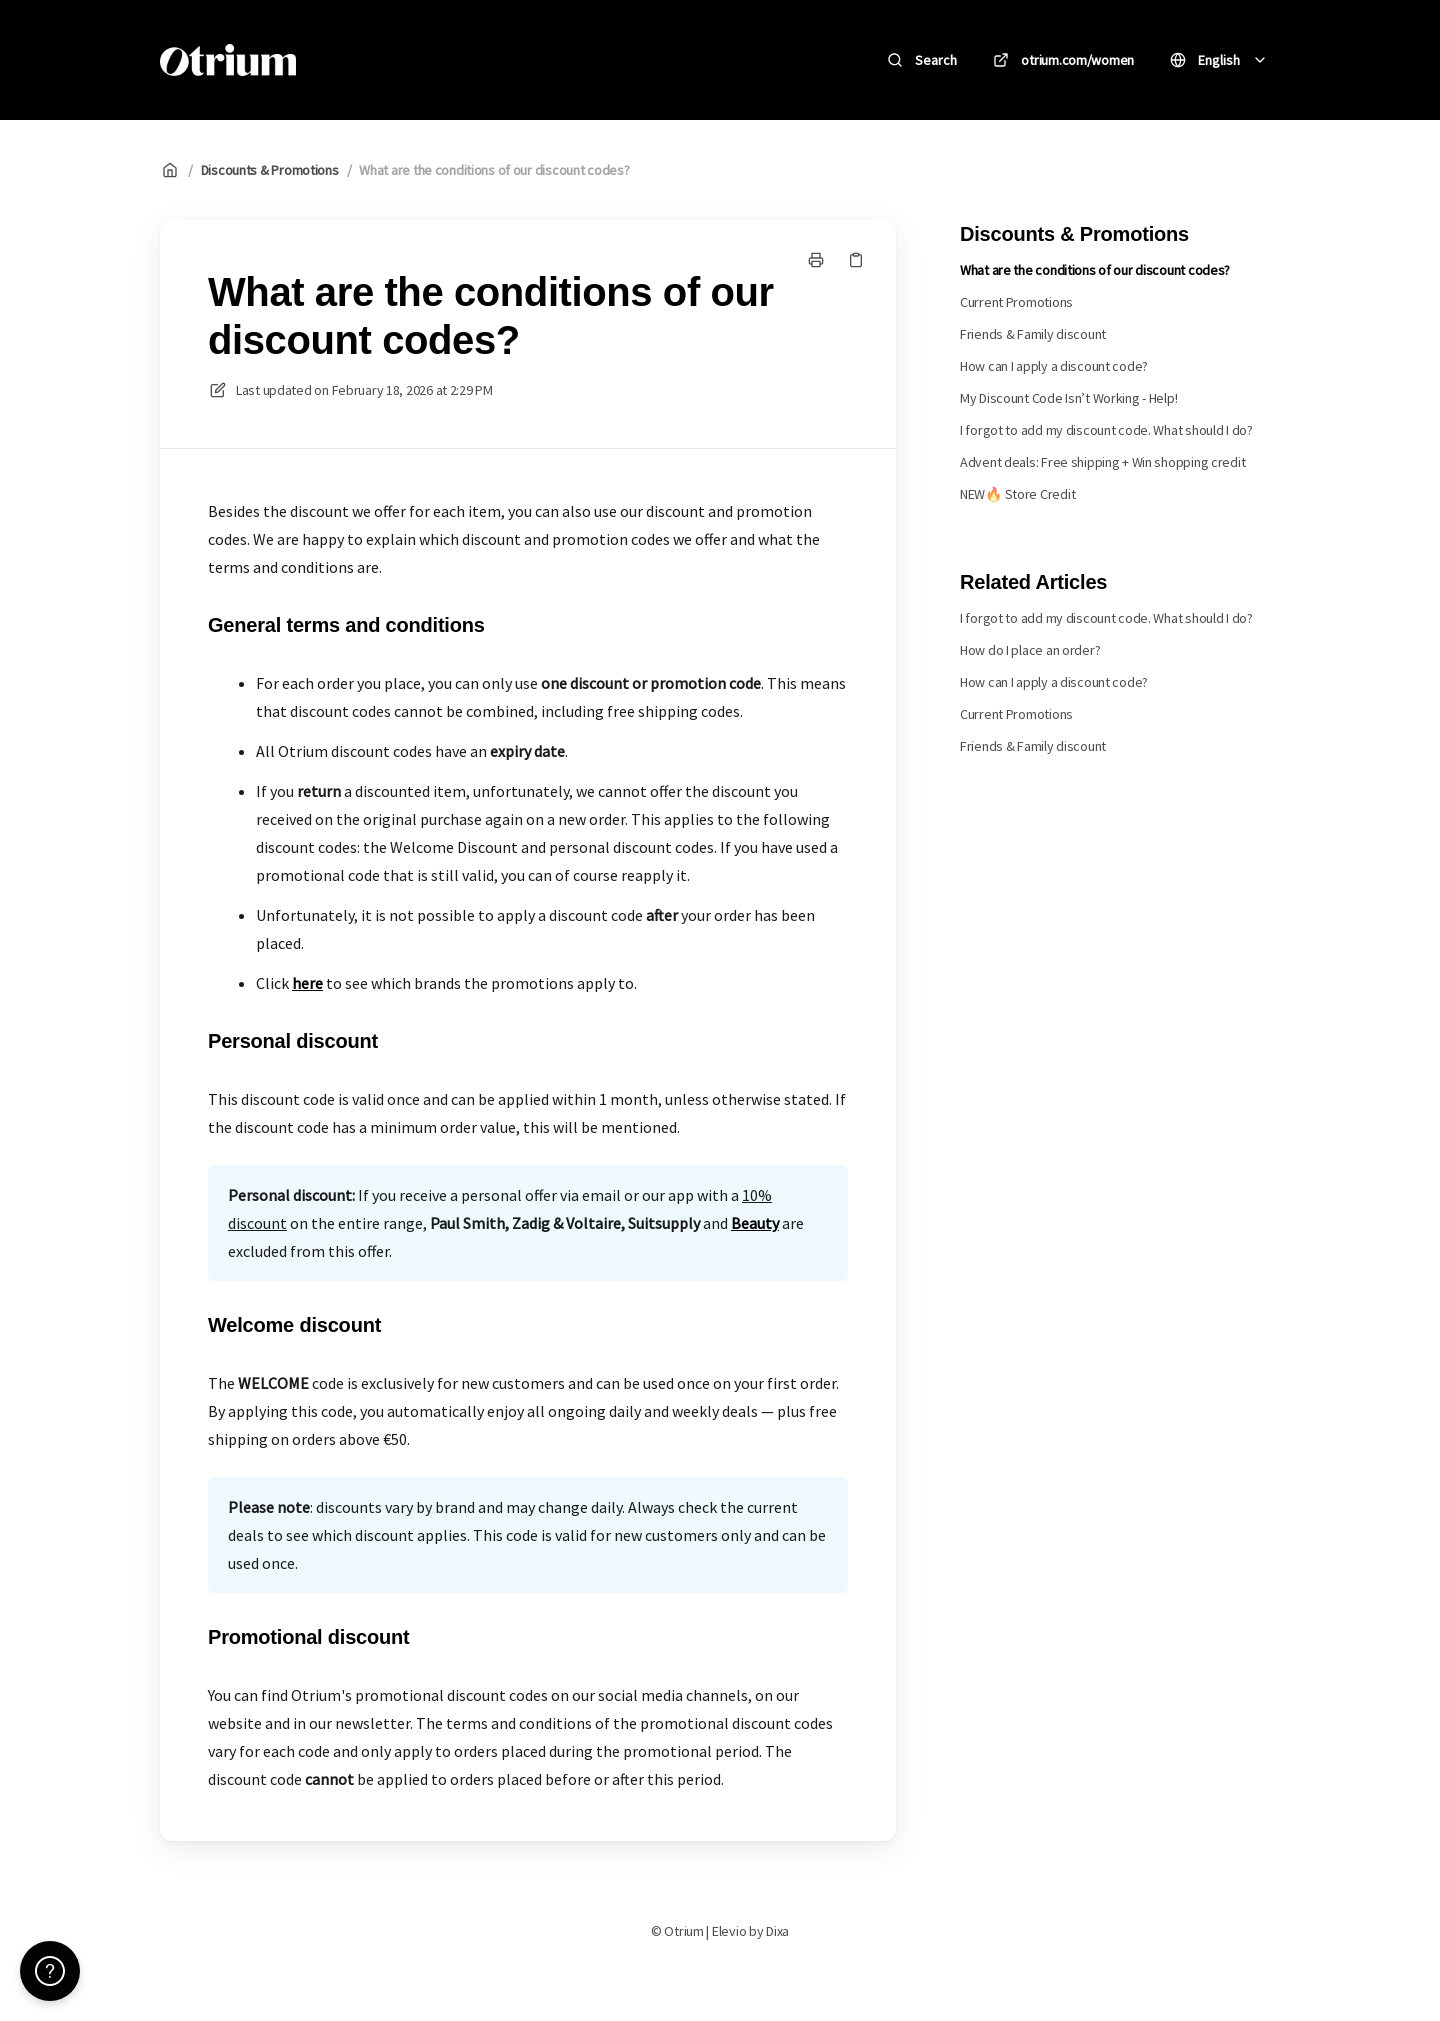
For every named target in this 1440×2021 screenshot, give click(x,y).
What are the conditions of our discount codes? (494, 170)
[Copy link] (856, 260)
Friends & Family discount (1033, 334)
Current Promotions (1016, 302)
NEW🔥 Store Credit (1017, 494)
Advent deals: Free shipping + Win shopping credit (1102, 462)
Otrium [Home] (358, 59)
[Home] (228, 60)
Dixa (777, 1931)
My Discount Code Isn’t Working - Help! (1068, 398)
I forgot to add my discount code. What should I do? (1106, 430)
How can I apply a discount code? (1054, 366)
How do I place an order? (1030, 650)
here (307, 983)
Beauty (755, 1223)
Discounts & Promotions (270, 170)
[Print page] (816, 260)
